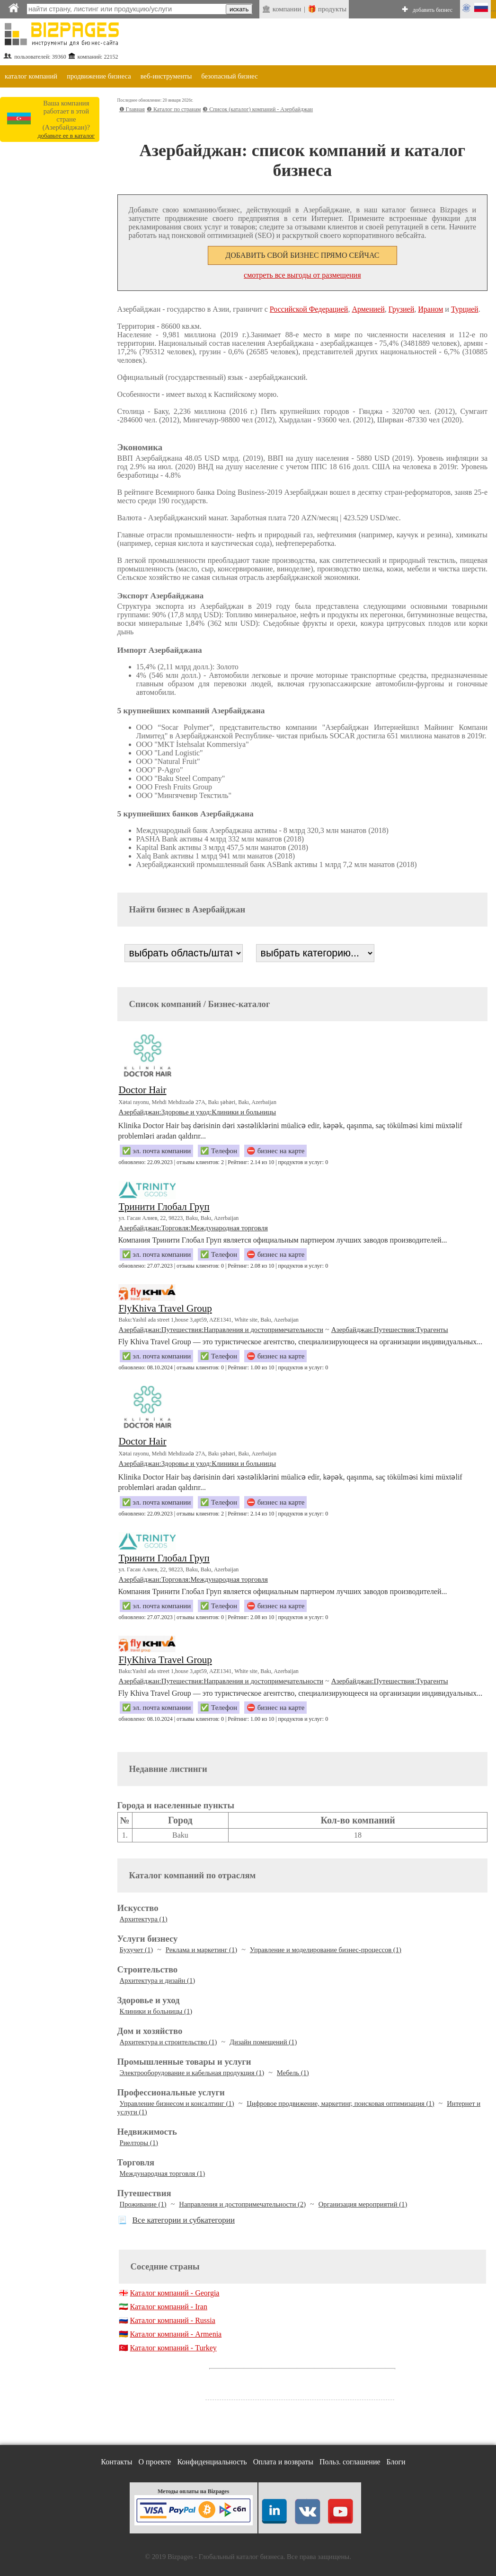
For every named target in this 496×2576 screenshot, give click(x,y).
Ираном (430, 309)
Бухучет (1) (136, 1950)
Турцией (464, 309)
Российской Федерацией (309, 309)
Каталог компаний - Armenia (176, 2334)
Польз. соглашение (350, 2462)
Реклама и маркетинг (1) (201, 1950)
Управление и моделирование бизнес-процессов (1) (325, 1950)
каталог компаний (31, 76)
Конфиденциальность (212, 2462)
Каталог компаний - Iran (168, 2307)
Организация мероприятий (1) (363, 2204)
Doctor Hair (143, 1089)
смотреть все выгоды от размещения (302, 275)
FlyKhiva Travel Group (165, 1308)
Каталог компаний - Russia (172, 2320)
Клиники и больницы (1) (156, 2011)
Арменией (368, 309)
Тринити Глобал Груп (164, 1206)
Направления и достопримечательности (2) (242, 2204)
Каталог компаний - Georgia (175, 2293)
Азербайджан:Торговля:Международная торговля (193, 1228)
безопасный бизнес (229, 76)
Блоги (396, 2462)
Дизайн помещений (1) (263, 2042)
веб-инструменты (166, 76)
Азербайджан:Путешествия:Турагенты (389, 1329)
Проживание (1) (143, 2204)
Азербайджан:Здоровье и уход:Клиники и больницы (197, 1112)
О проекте (154, 2462)
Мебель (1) (293, 2073)
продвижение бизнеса (99, 76)
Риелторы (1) (139, 2143)
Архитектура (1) (144, 1919)
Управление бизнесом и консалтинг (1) (177, 2103)
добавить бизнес (432, 10)
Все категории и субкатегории (184, 2220)
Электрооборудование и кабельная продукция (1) (192, 2073)
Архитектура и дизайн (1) (157, 1980)
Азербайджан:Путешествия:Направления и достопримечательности (221, 1329)
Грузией (402, 309)
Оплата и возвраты (283, 2462)
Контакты (116, 2462)
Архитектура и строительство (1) (168, 2042)
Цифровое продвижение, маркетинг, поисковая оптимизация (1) (340, 2103)
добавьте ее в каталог (66, 135)
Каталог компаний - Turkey (173, 2348)
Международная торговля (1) (162, 2173)
